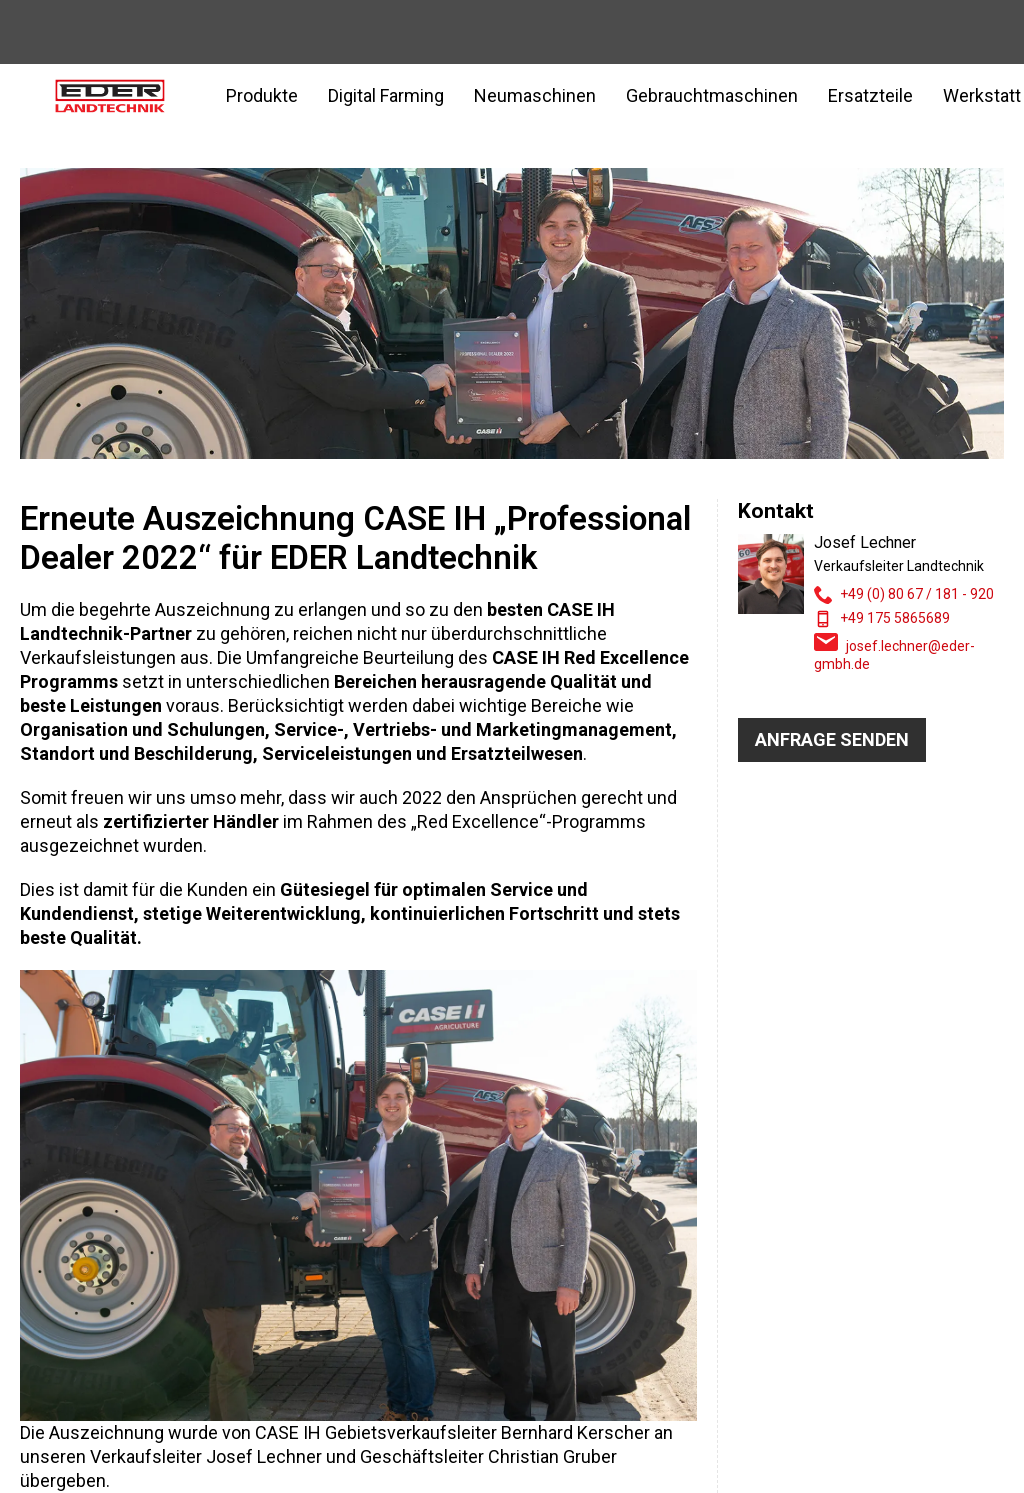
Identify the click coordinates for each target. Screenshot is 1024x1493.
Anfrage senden (832, 739)
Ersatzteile (870, 95)
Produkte (262, 95)
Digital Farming (386, 95)
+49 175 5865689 (895, 618)
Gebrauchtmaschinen (712, 95)
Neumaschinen (535, 95)
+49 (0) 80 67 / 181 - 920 (917, 594)
